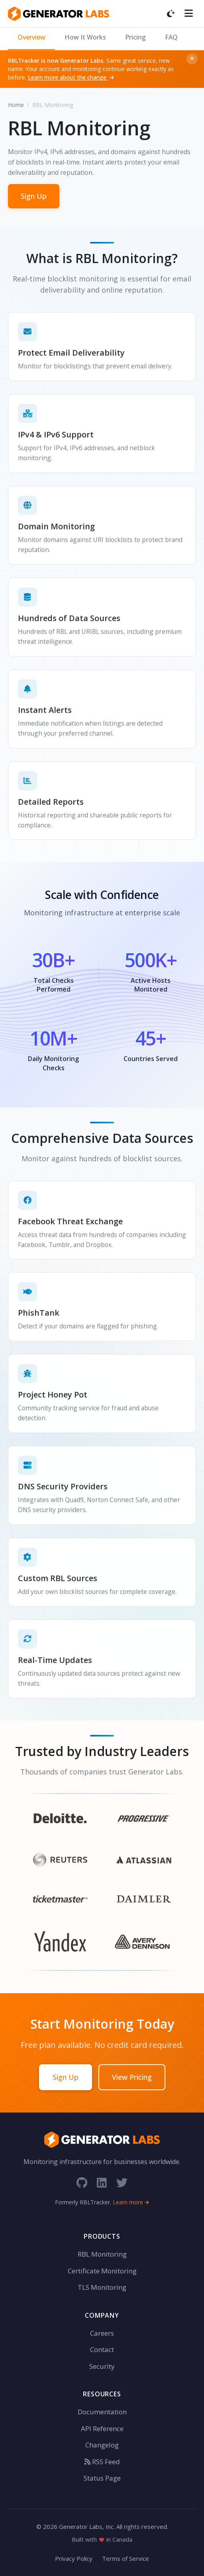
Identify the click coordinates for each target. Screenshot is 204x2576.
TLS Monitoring (102, 2287)
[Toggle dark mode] (171, 14)
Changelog (102, 2444)
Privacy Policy (73, 2558)
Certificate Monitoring (102, 2270)
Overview (31, 37)
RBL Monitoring (102, 2254)
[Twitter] (122, 2183)
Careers (102, 2333)
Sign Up (34, 196)
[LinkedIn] (102, 2183)
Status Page (102, 2478)
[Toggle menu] (188, 13)
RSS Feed (102, 2461)
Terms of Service (125, 2558)
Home (16, 105)
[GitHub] (81, 2183)
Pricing (135, 37)
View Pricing (132, 2077)
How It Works (85, 37)
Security (102, 2366)
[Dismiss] (192, 58)
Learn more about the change (71, 77)
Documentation (102, 2411)
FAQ (171, 37)
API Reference (102, 2428)
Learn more (131, 2202)
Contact (102, 2349)
